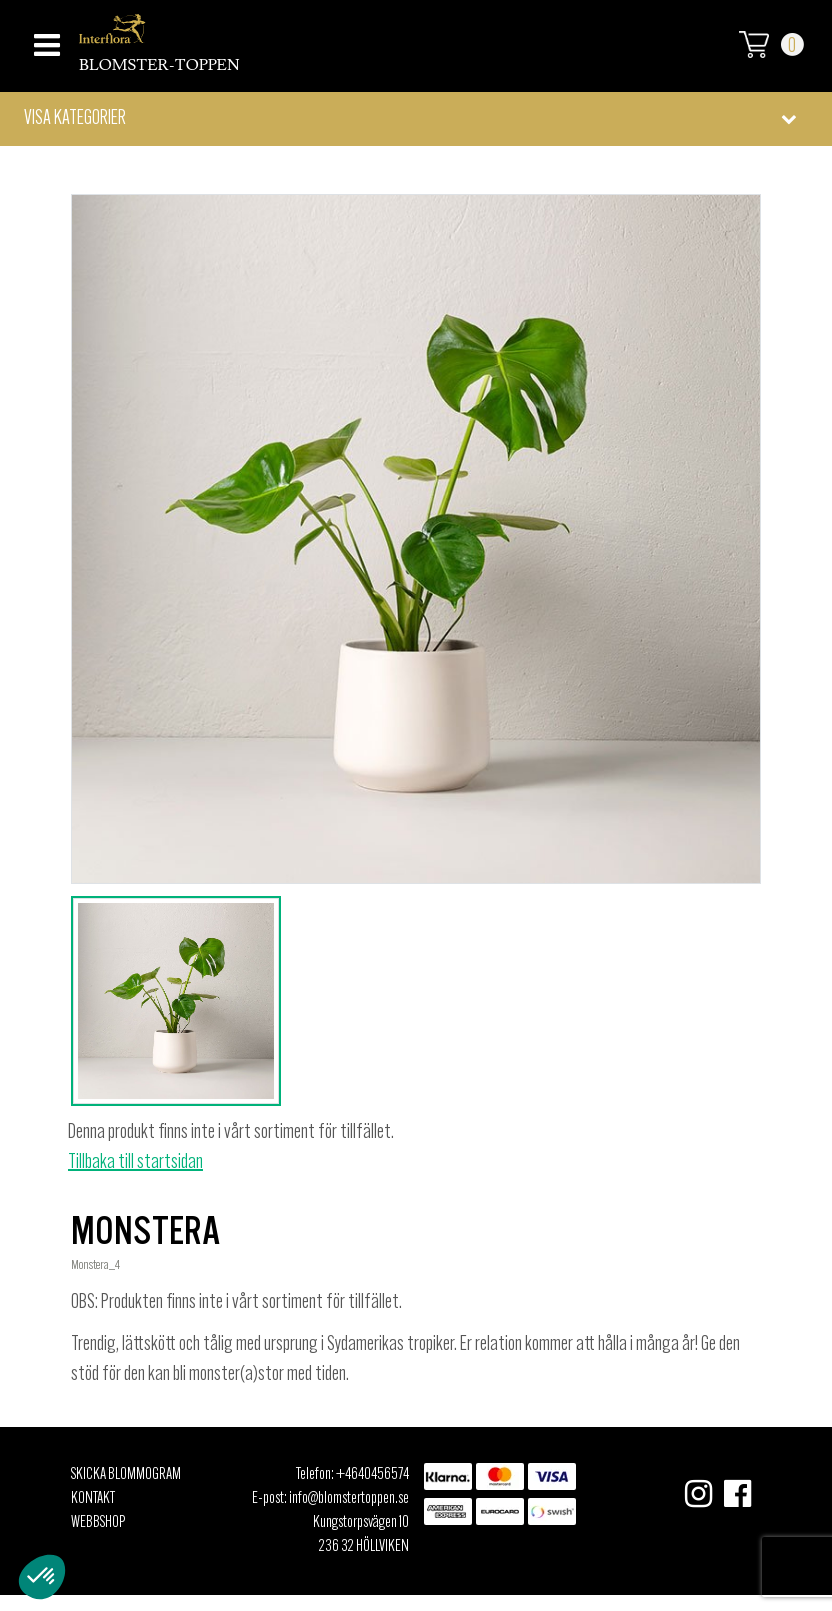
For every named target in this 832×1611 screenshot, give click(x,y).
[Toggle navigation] (44, 39)
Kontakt (93, 1499)
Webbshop (98, 1523)
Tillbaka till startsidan (135, 1163)
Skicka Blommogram (126, 1475)
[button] (416, 119)
